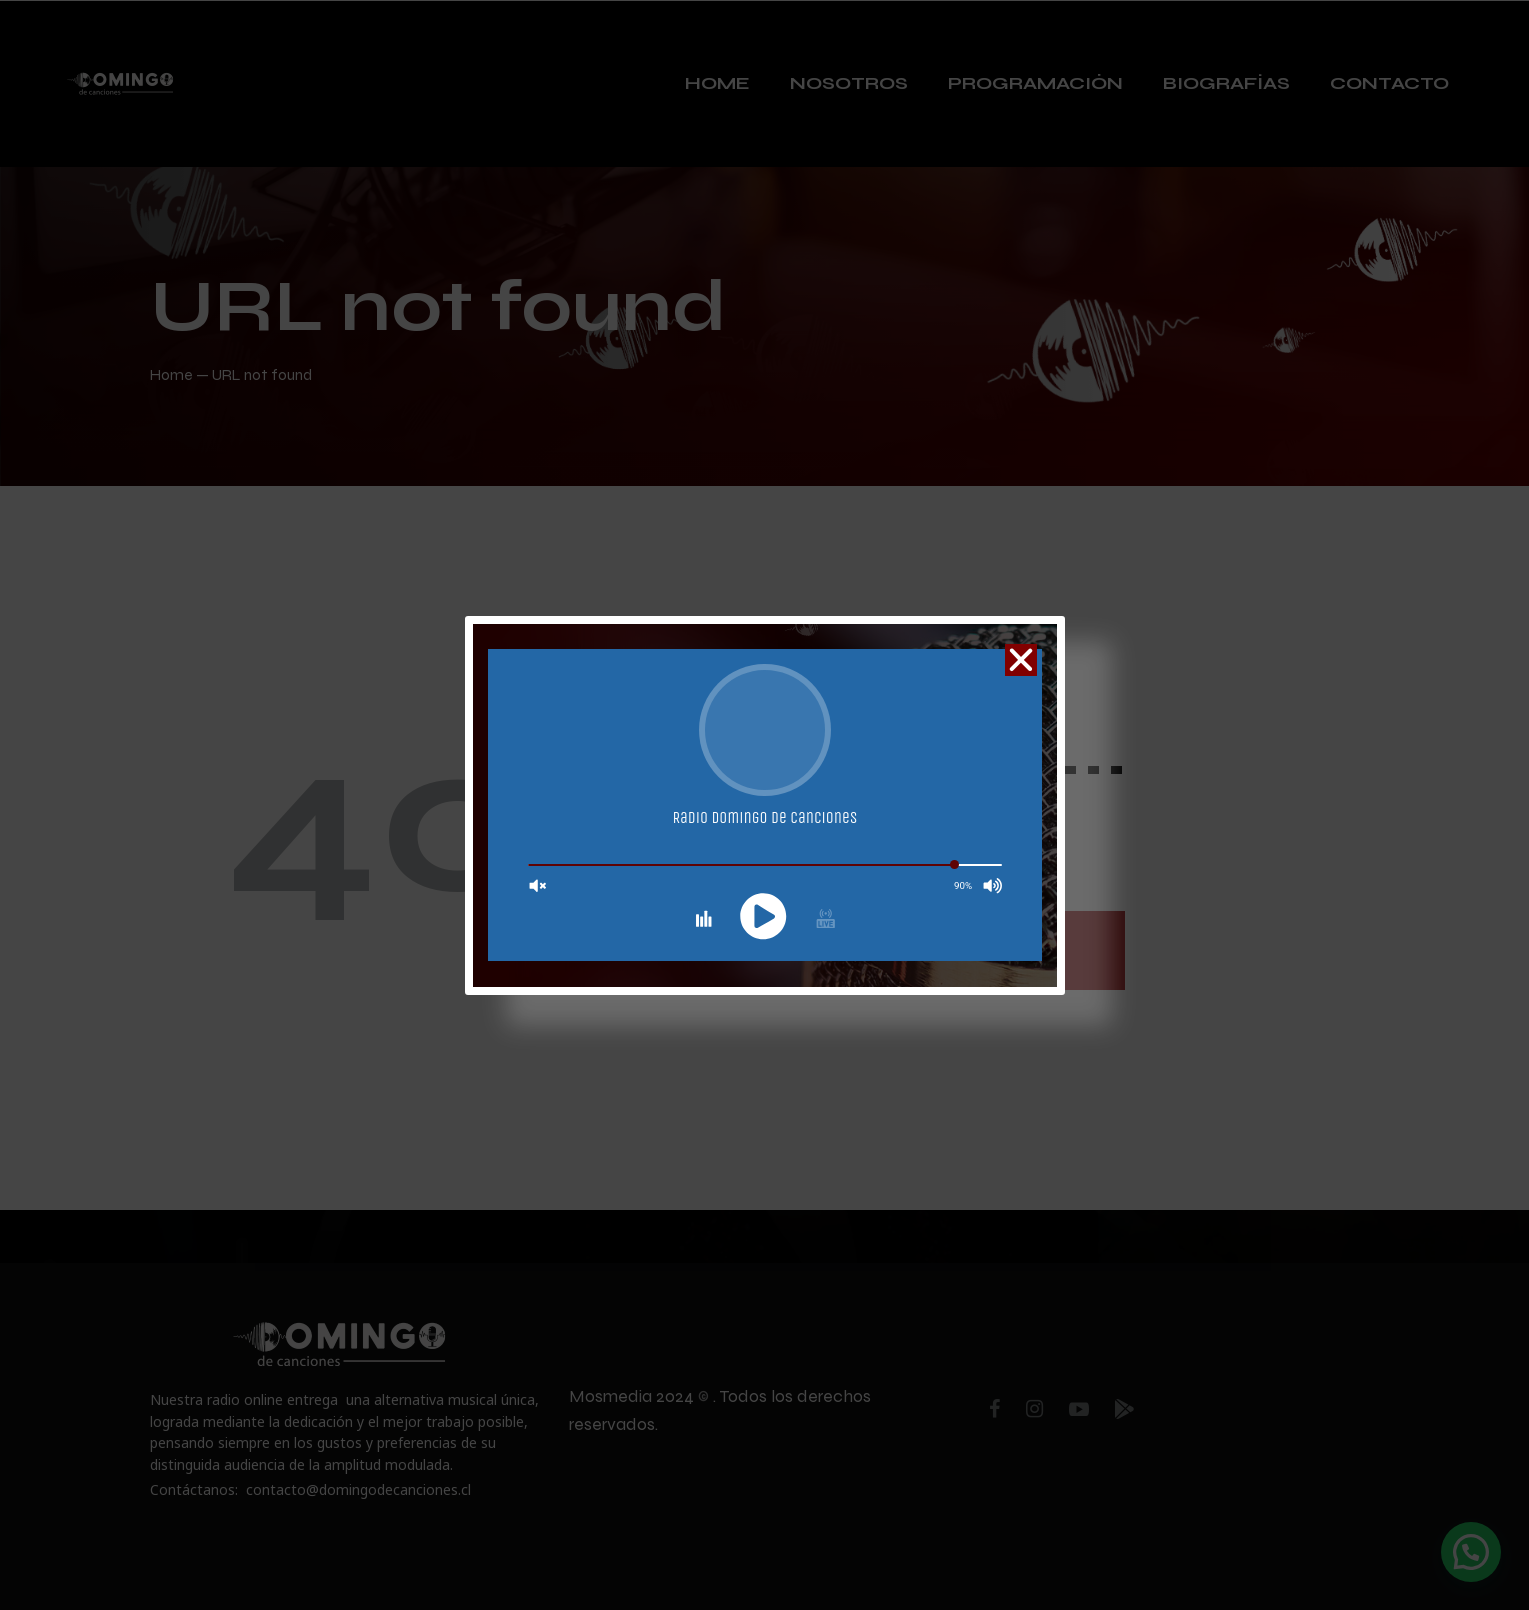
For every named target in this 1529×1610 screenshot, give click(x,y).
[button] (1021, 660)
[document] (764, 805)
